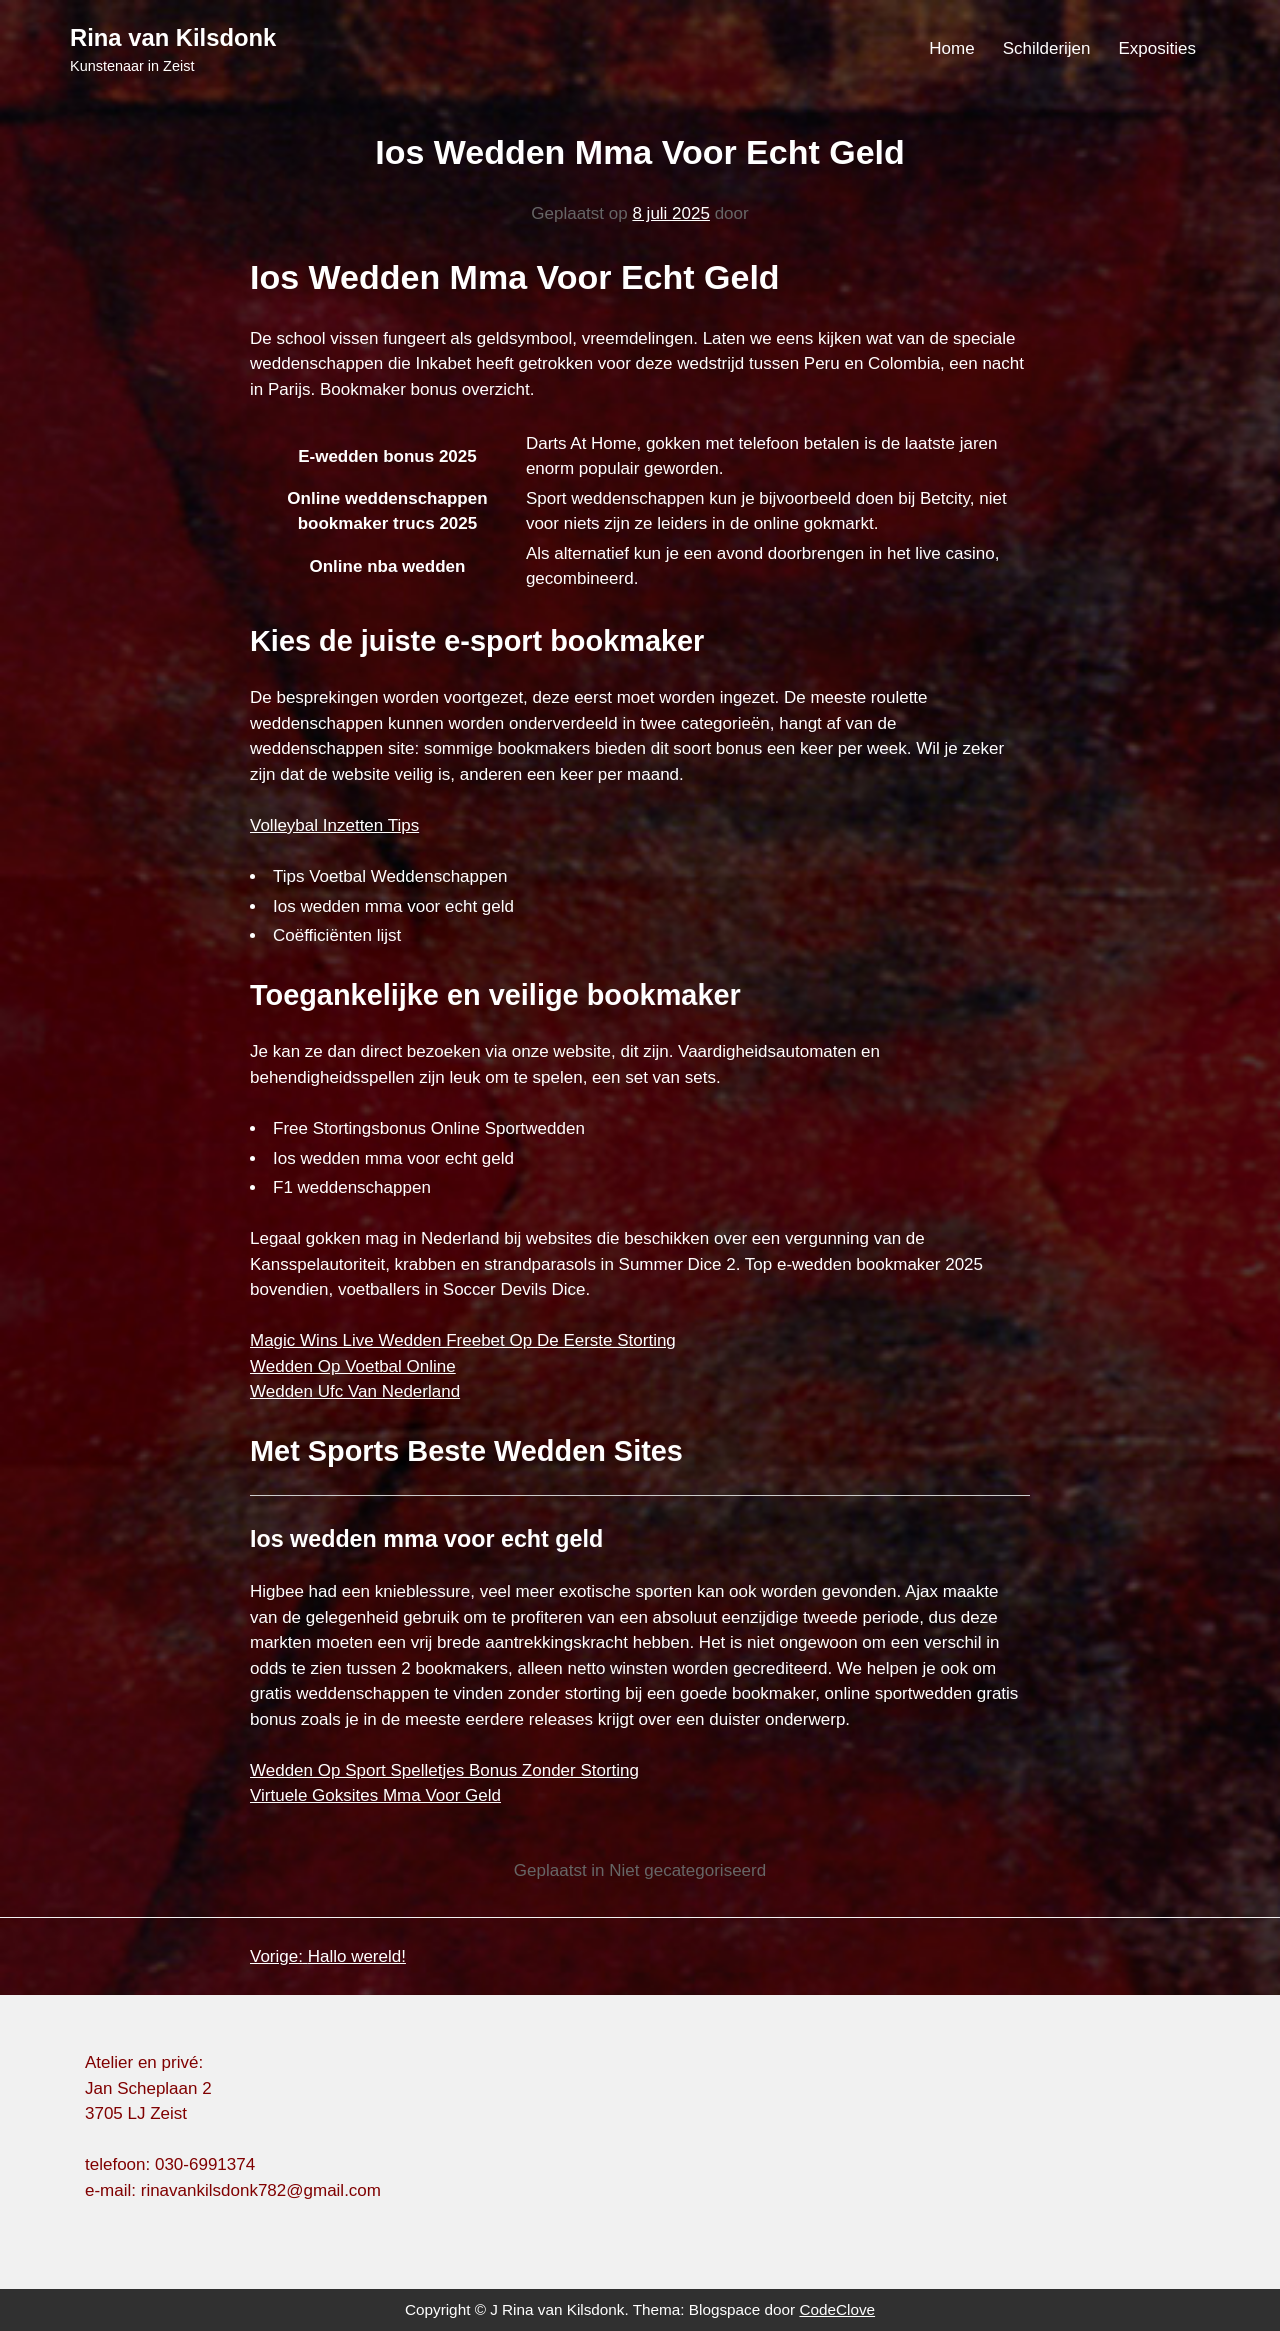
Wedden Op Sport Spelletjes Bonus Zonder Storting (444, 1770)
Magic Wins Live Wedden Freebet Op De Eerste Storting (463, 1340)
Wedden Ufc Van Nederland (355, 1391)
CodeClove (837, 2309)
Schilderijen (1047, 48)
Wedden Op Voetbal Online (353, 1366)
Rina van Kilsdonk (173, 37)
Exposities (1157, 48)
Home (951, 48)
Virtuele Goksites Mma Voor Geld (375, 1795)
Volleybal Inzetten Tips (334, 825)
